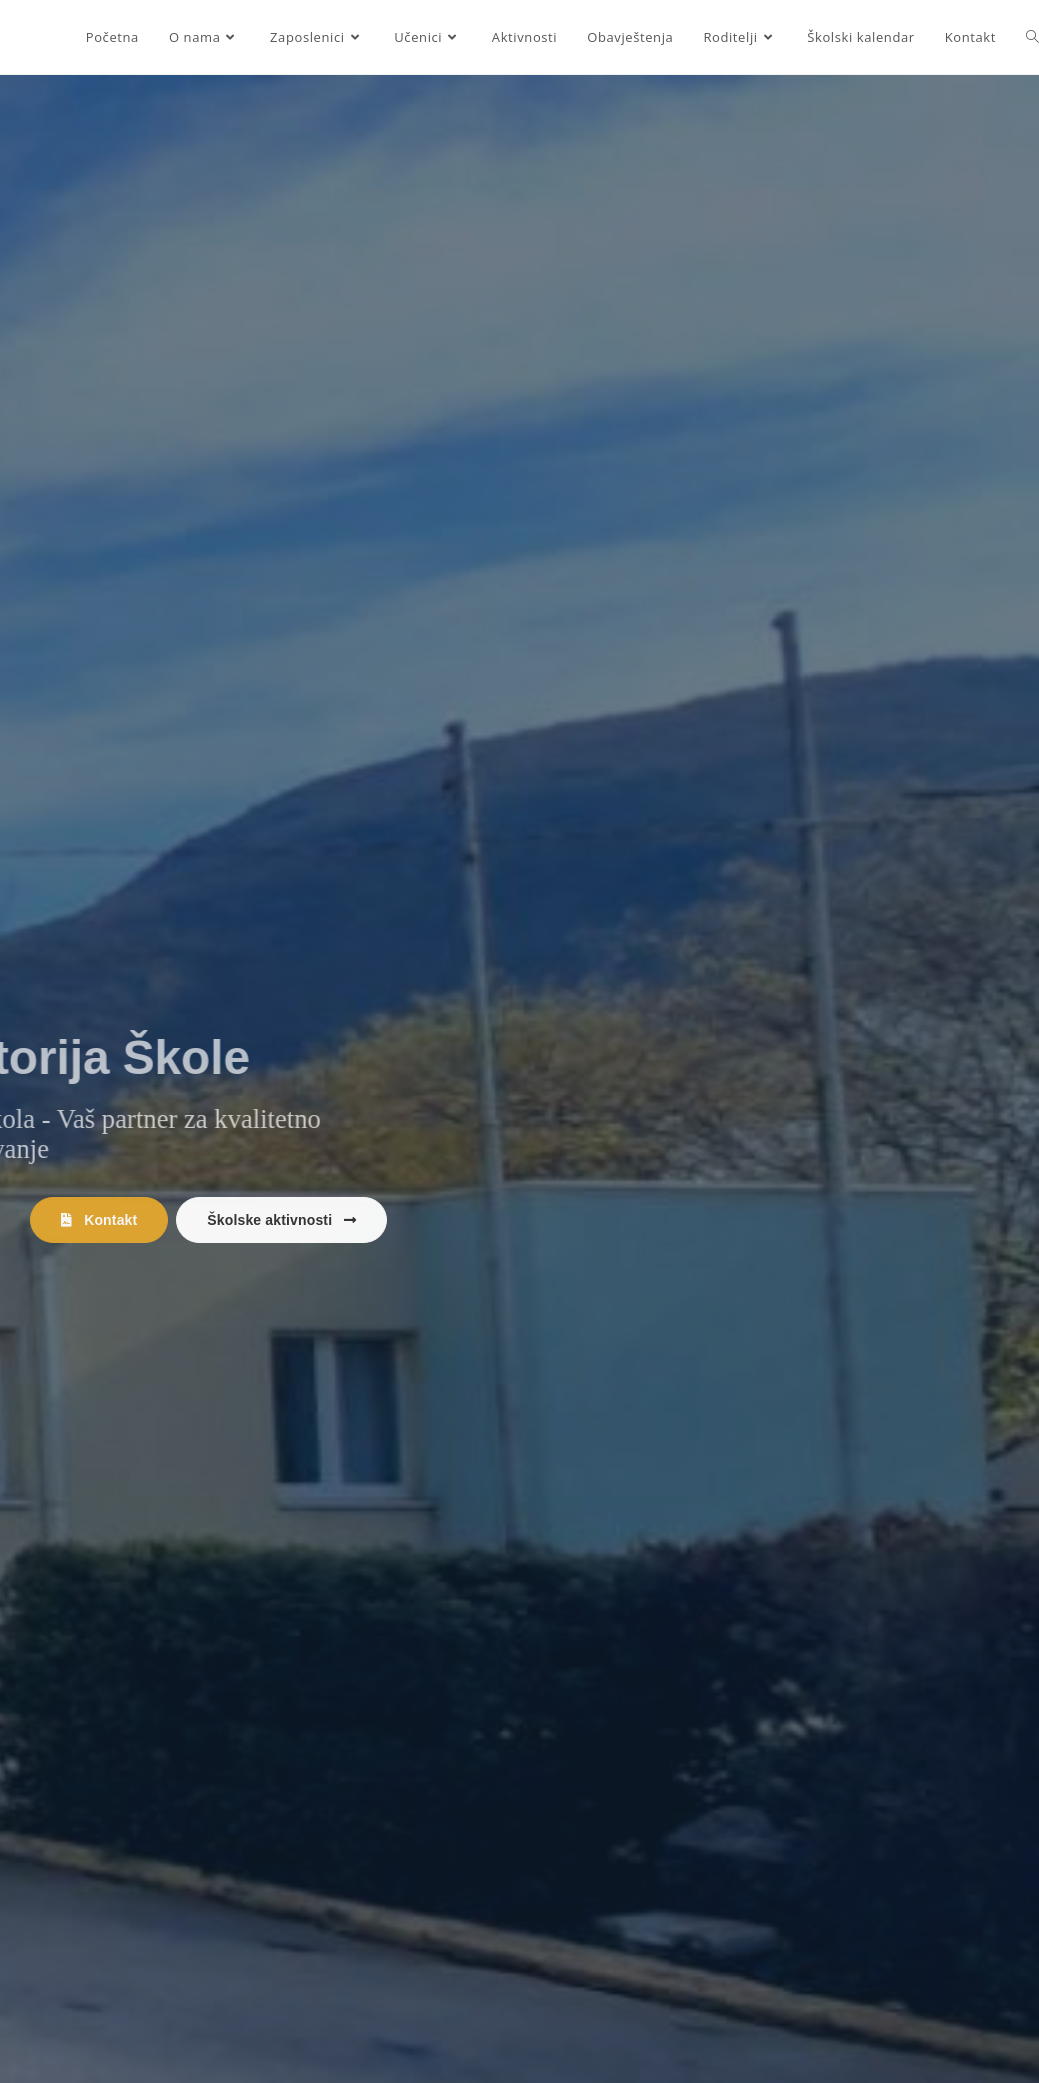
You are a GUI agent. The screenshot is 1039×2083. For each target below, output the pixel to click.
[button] (99, 1220)
